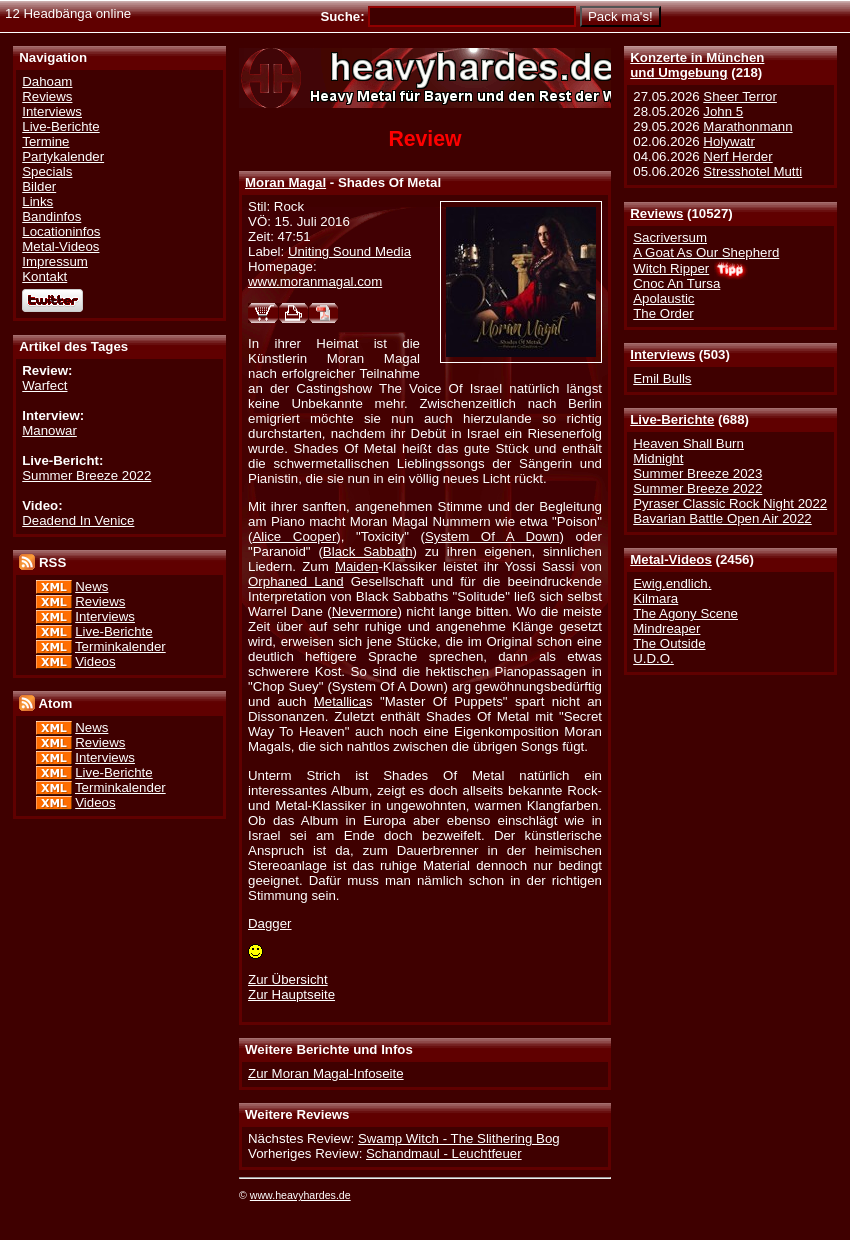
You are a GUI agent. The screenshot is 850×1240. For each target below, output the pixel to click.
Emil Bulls (662, 378)
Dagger (270, 923)
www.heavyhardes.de (300, 1195)
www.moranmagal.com (315, 281)
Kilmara (655, 598)
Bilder (39, 186)
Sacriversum (670, 237)
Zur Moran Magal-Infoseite (326, 1073)
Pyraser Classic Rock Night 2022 (730, 503)
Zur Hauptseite (291, 994)
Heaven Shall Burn (688, 443)
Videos (95, 661)
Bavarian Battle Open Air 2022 (722, 518)
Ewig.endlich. (672, 583)
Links (37, 201)
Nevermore (365, 611)
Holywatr (729, 141)
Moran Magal (285, 182)
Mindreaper (666, 628)
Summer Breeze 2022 (697, 488)
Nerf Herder (737, 156)
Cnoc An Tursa (676, 283)
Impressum (55, 261)
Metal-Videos (671, 559)
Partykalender (63, 156)
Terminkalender (120, 646)
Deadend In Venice (78, 520)
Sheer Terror (739, 96)
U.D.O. (653, 658)
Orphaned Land (296, 581)
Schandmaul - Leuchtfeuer (444, 1153)
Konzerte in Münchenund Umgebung (697, 65)
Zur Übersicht (288, 979)
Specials (47, 171)
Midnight (658, 458)
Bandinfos (51, 216)
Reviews (656, 213)
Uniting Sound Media (349, 251)
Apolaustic (663, 298)
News (91, 586)
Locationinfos (61, 231)
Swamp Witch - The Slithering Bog (459, 1138)
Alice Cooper (294, 536)
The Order (663, 313)
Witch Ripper (671, 268)
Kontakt (44, 276)
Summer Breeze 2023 (697, 473)
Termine (45, 141)
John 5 (723, 111)
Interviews (662, 354)
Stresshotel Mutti (752, 171)
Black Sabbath (368, 551)
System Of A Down (492, 536)
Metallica (340, 701)
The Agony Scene (685, 613)
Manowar (49, 430)
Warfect (44, 385)
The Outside (669, 643)
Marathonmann (747, 126)
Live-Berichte (672, 419)
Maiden (357, 566)
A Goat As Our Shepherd (706, 252)
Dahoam (47, 81)
